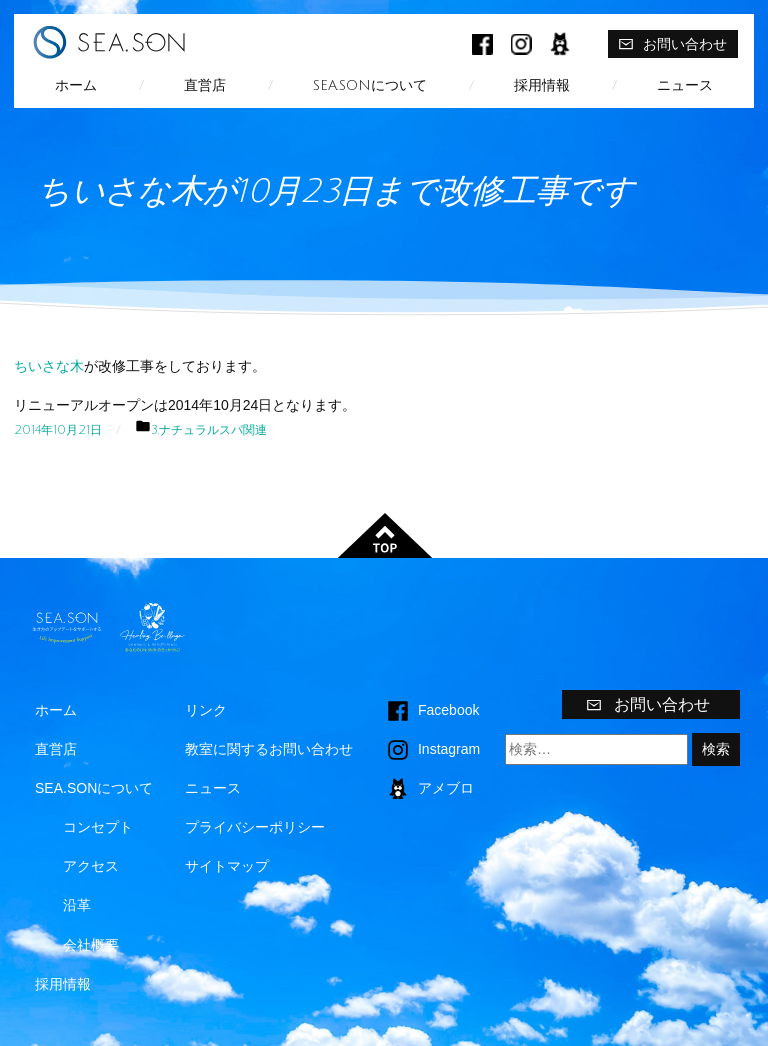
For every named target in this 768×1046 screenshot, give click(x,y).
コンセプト (98, 827)
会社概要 (91, 945)
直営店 (205, 85)
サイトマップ (227, 866)
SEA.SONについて (370, 85)
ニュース (685, 85)
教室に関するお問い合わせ (269, 749)
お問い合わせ (672, 44)
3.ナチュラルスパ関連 (209, 430)
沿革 (77, 905)
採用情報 (542, 85)
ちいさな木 (49, 366)
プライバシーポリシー (255, 827)
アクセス (91, 866)
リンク (206, 710)
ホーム (76, 85)
